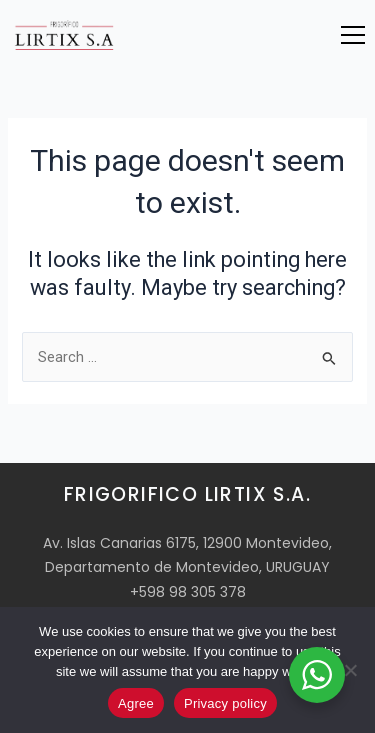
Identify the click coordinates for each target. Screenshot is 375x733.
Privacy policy (225, 703)
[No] (350, 670)
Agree (136, 703)
